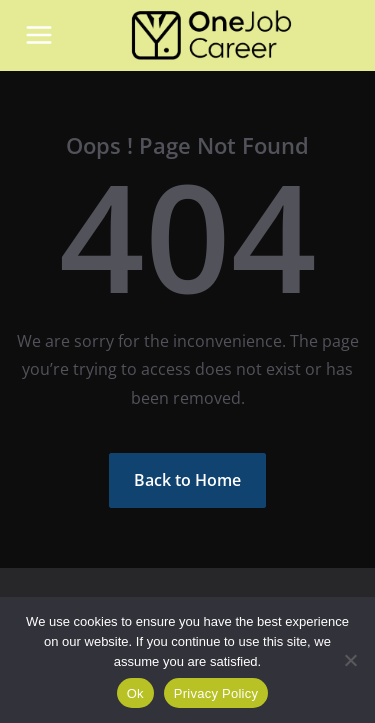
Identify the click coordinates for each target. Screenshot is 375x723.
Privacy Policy (216, 693)
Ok (135, 693)
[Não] (350, 660)
